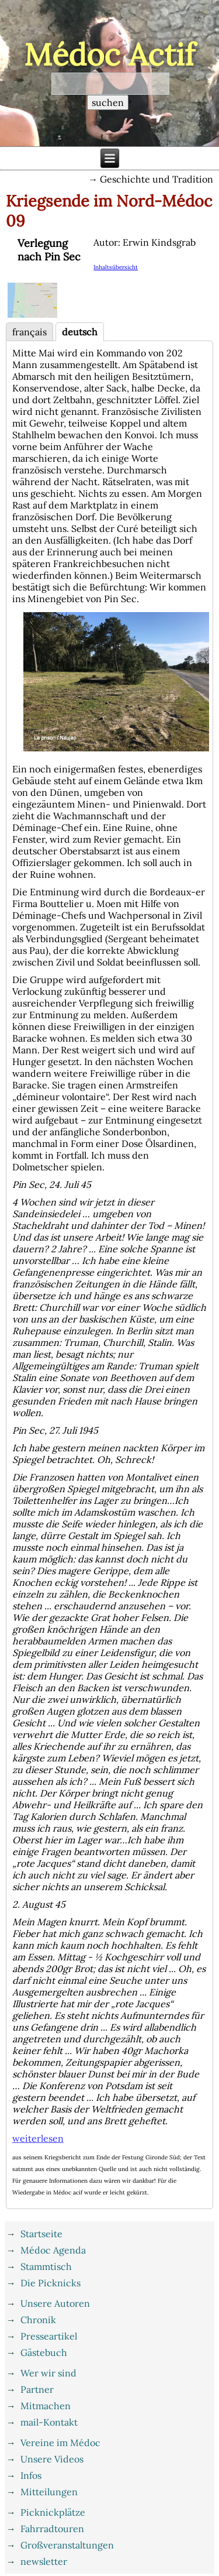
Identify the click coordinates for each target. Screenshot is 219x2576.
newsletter (43, 2561)
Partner (37, 2389)
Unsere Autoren (55, 2303)
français (29, 332)
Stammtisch (46, 2266)
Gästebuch (43, 2352)
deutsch (80, 332)
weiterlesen (38, 2138)
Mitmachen (45, 2406)
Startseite (41, 2234)
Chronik (38, 2320)
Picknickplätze (52, 2512)
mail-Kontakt (49, 2422)
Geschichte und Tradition (156, 179)
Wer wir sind (48, 2373)
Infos (30, 2475)
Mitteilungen (49, 2492)
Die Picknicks (50, 2283)
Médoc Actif (109, 54)
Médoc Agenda (53, 2250)
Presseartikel (48, 2336)
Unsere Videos (52, 2459)
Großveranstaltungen (67, 2545)
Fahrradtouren (52, 2528)
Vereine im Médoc (60, 2442)
